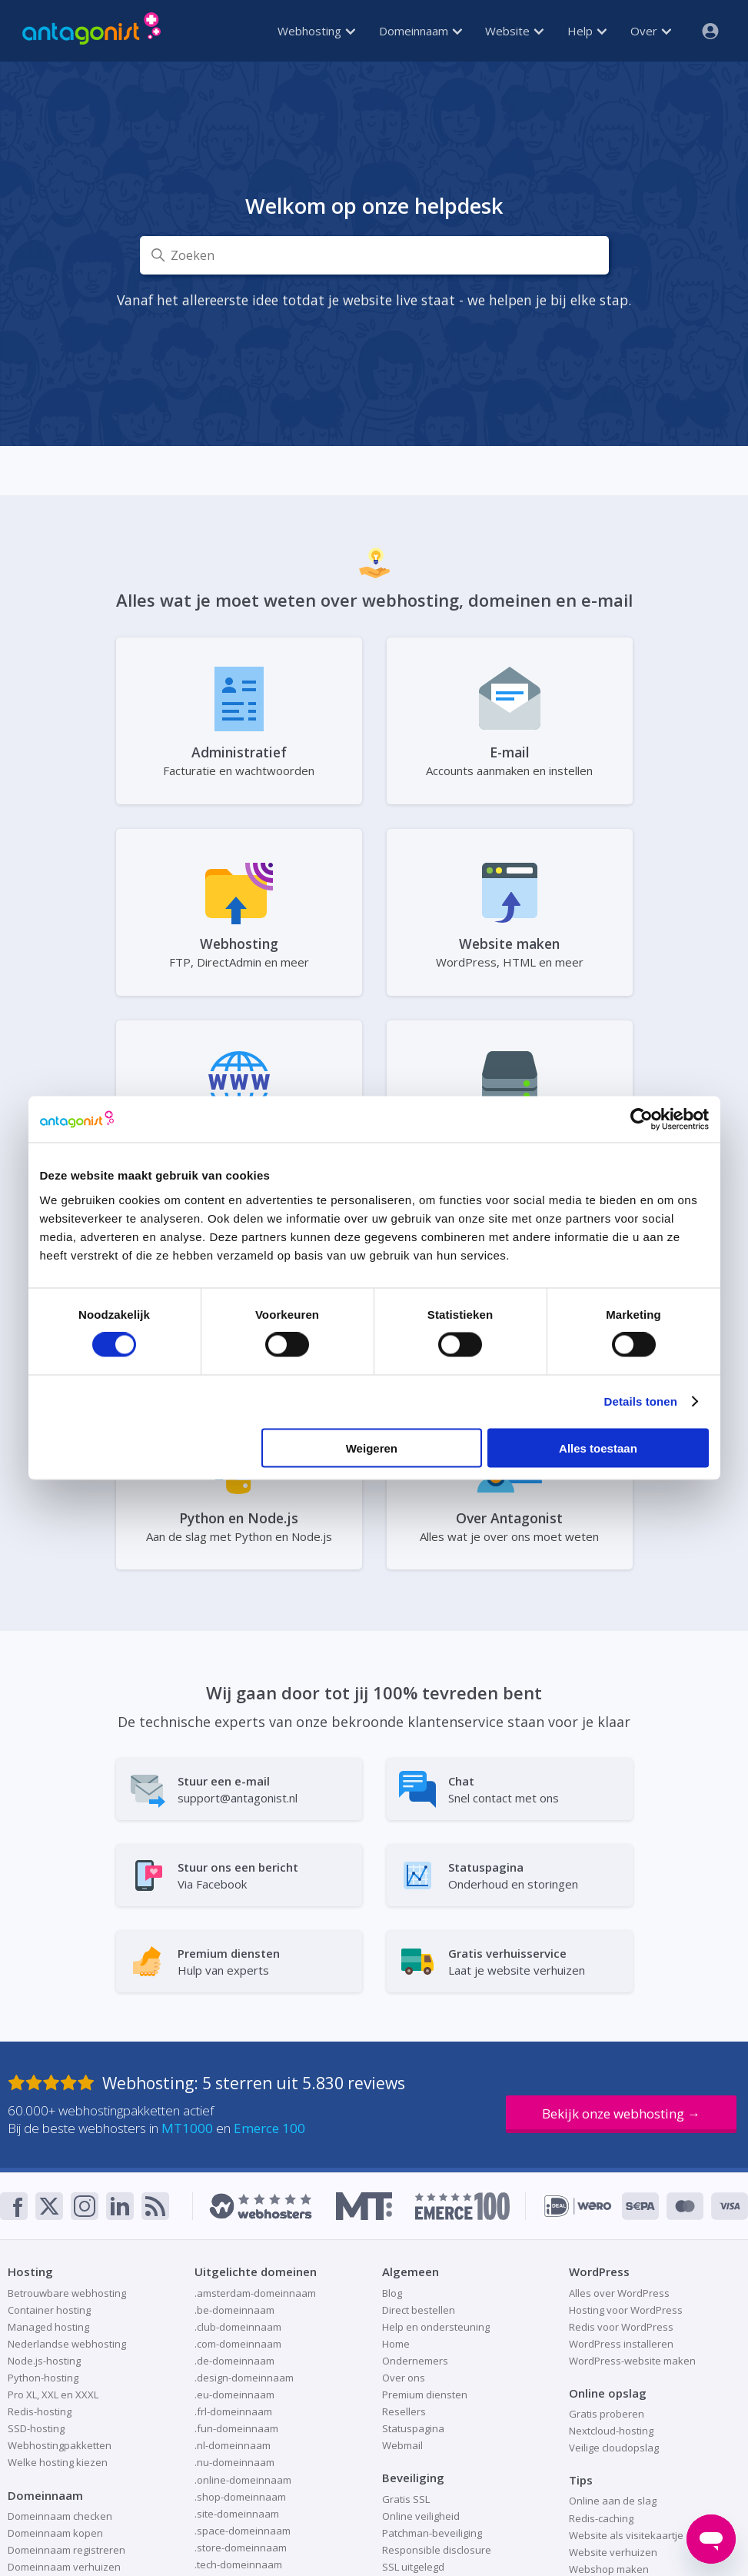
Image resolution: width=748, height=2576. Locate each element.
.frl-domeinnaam (233, 2411)
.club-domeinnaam (237, 2327)
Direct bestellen (418, 2310)
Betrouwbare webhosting (67, 2293)
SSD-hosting (36, 2428)
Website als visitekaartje (626, 2535)
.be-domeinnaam (234, 2310)
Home (396, 2344)
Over (650, 30)
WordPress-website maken (632, 2361)
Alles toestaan (598, 1447)
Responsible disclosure (436, 2550)
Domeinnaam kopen (55, 2533)
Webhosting (316, 30)
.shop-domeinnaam (240, 2497)
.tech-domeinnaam (238, 2564)
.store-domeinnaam (240, 2547)
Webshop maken (609, 2569)
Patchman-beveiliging (432, 2533)
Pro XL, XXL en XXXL (53, 2394)
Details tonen (640, 1401)
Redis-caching (601, 2518)
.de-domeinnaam (234, 2361)
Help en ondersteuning (436, 2327)
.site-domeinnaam (236, 2514)
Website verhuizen (613, 2552)
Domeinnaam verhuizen (64, 2567)
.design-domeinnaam (244, 2378)
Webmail (402, 2445)
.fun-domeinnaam (236, 2428)
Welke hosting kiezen (58, 2462)
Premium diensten (424, 2394)
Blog (392, 2293)
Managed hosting (48, 2327)
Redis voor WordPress (621, 2327)
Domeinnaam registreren (66, 2550)
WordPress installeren (621, 2344)
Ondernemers (415, 2361)
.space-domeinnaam (242, 2531)
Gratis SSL (406, 2499)
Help (587, 30)
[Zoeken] (374, 255)
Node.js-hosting (44, 2361)
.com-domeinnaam (237, 2344)
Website (514, 30)
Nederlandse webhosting (67, 2344)
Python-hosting (43, 2378)
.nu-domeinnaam (234, 2462)
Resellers (404, 2411)
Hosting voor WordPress (626, 2310)
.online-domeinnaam (242, 2480)
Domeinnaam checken (60, 2516)
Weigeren (371, 1447)
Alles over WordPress (619, 2293)
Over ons (403, 2378)
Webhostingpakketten (59, 2445)
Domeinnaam (420, 30)
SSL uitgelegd (413, 2567)
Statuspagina (413, 2428)
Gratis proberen (606, 2414)
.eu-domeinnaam (234, 2394)
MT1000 (187, 2128)
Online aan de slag (613, 2501)
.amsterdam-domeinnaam (255, 2293)
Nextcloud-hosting (611, 2431)
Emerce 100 (269, 2128)
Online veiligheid (421, 2516)
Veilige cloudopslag (614, 2448)
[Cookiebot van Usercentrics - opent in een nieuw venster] (641, 1119)
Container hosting (49, 2310)
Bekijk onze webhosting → (621, 2113)
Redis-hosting (39, 2411)
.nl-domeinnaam (232, 2445)
